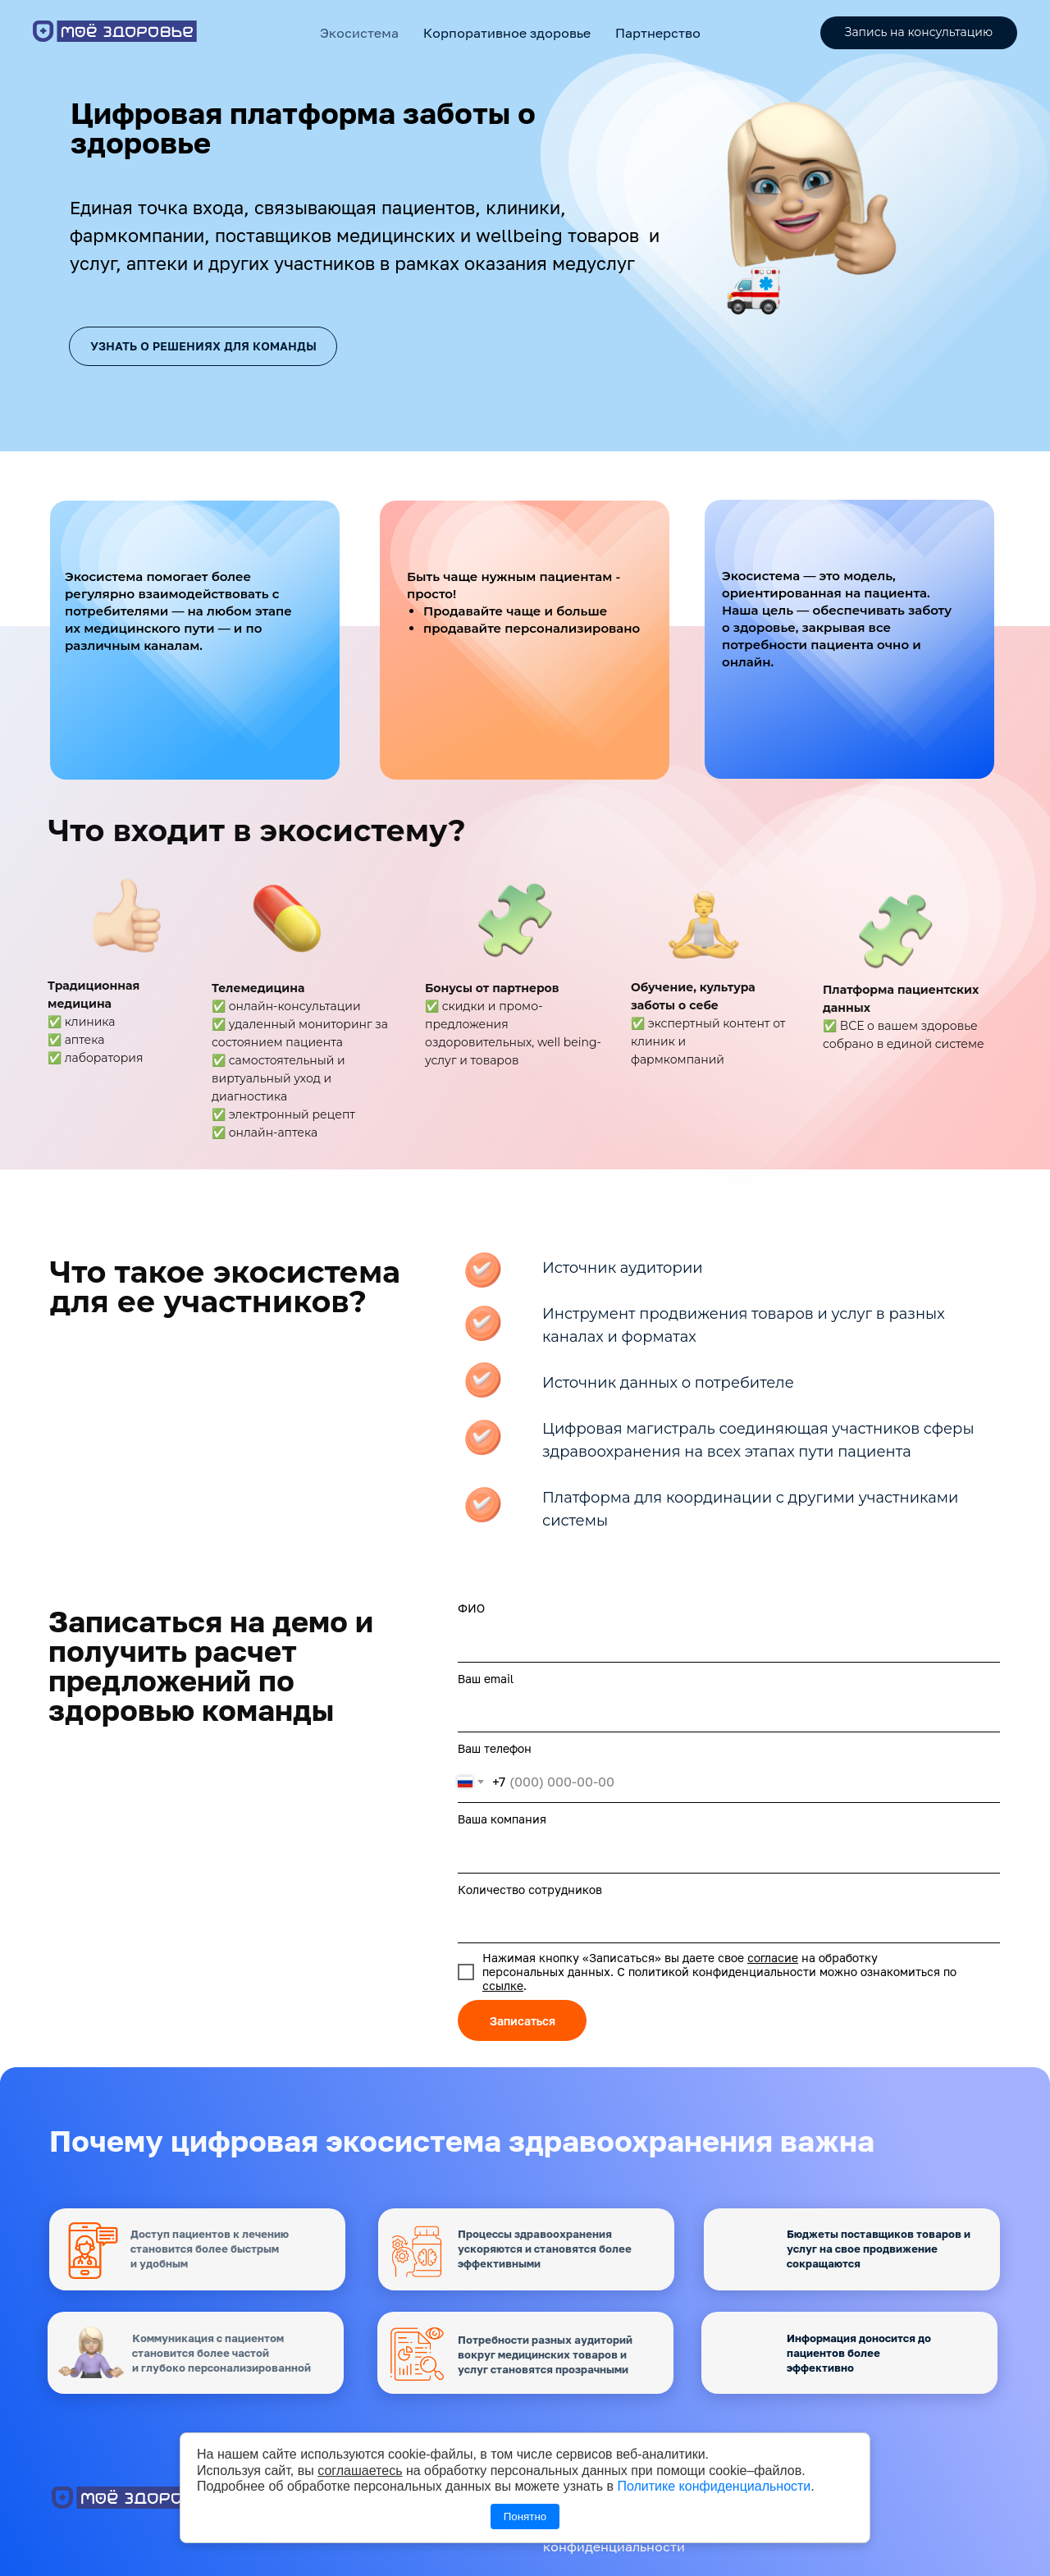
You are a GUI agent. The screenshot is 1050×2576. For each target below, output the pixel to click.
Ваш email (486, 1679)
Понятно (525, 2516)
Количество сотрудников (530, 1890)
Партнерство (658, 33)
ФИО (471, 1608)
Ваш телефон (495, 1748)
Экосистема (359, 33)
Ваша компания (502, 1819)
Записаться (522, 2021)
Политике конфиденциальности (713, 2486)
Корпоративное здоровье (507, 33)
